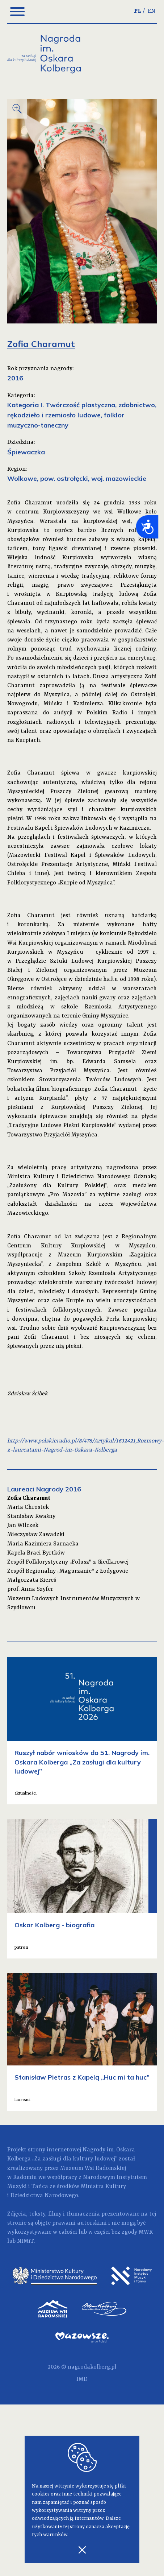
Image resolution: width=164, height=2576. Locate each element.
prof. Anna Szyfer (30, 1589)
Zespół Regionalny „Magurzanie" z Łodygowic (67, 1571)
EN (151, 11)
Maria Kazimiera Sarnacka (43, 1544)
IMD (82, 2379)
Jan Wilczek (22, 1525)
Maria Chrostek (28, 1507)
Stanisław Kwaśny (31, 1516)
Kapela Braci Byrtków (36, 1553)
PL (137, 11)
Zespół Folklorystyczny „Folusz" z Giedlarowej (68, 1562)
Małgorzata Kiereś (31, 1580)
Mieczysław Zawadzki (35, 1534)
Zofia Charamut (28, 1498)
